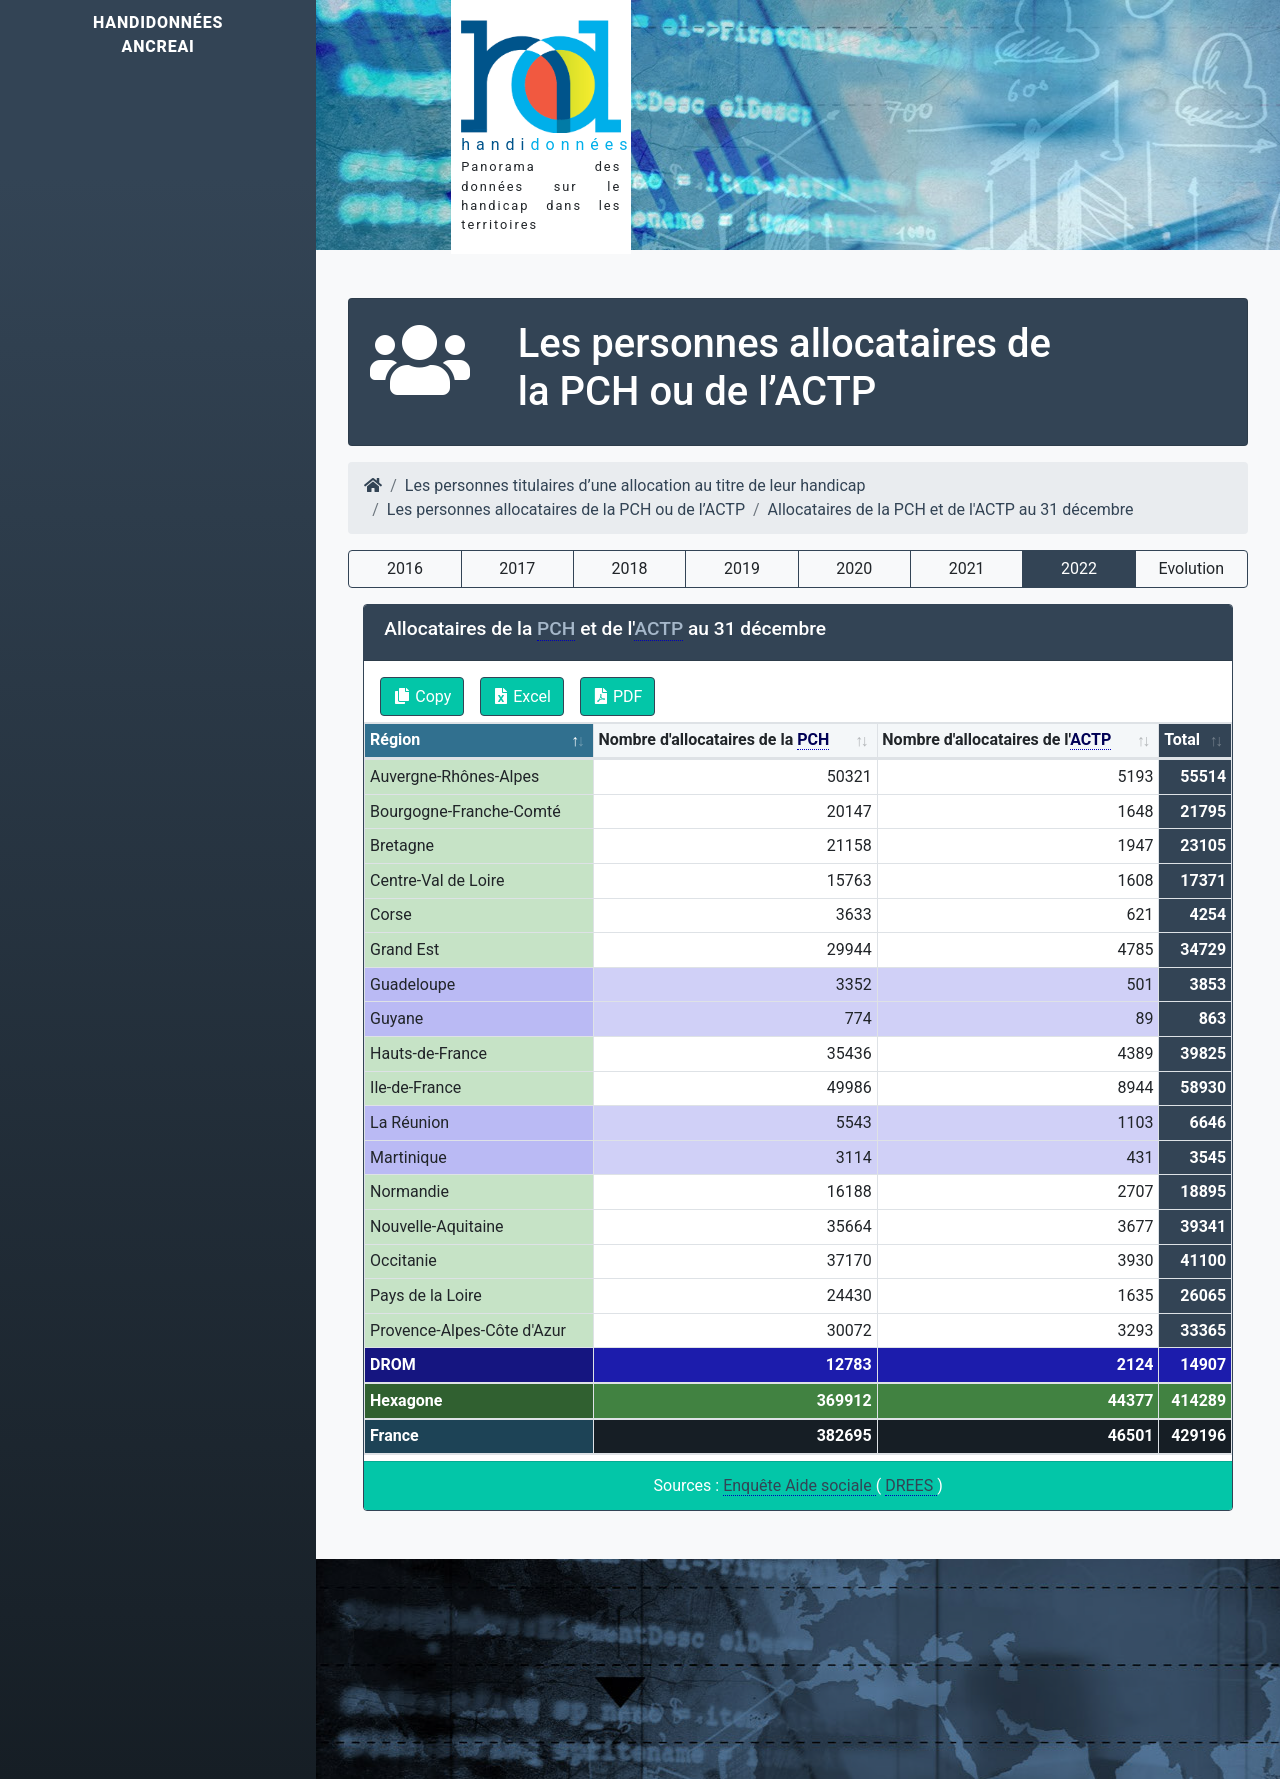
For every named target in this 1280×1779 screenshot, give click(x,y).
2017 (517, 568)
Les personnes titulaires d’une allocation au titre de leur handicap (635, 485)
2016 (405, 568)
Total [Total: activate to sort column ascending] (1182, 739)
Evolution (1191, 568)
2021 (967, 568)
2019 (742, 568)
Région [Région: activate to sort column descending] (395, 739)
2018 (630, 568)
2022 (1079, 568)
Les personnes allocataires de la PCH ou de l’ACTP (566, 509)
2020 (854, 568)
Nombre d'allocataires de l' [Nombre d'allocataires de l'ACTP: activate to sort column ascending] (996, 740)
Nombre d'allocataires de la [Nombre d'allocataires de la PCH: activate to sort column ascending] (713, 740)
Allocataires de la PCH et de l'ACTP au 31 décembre (951, 509)
